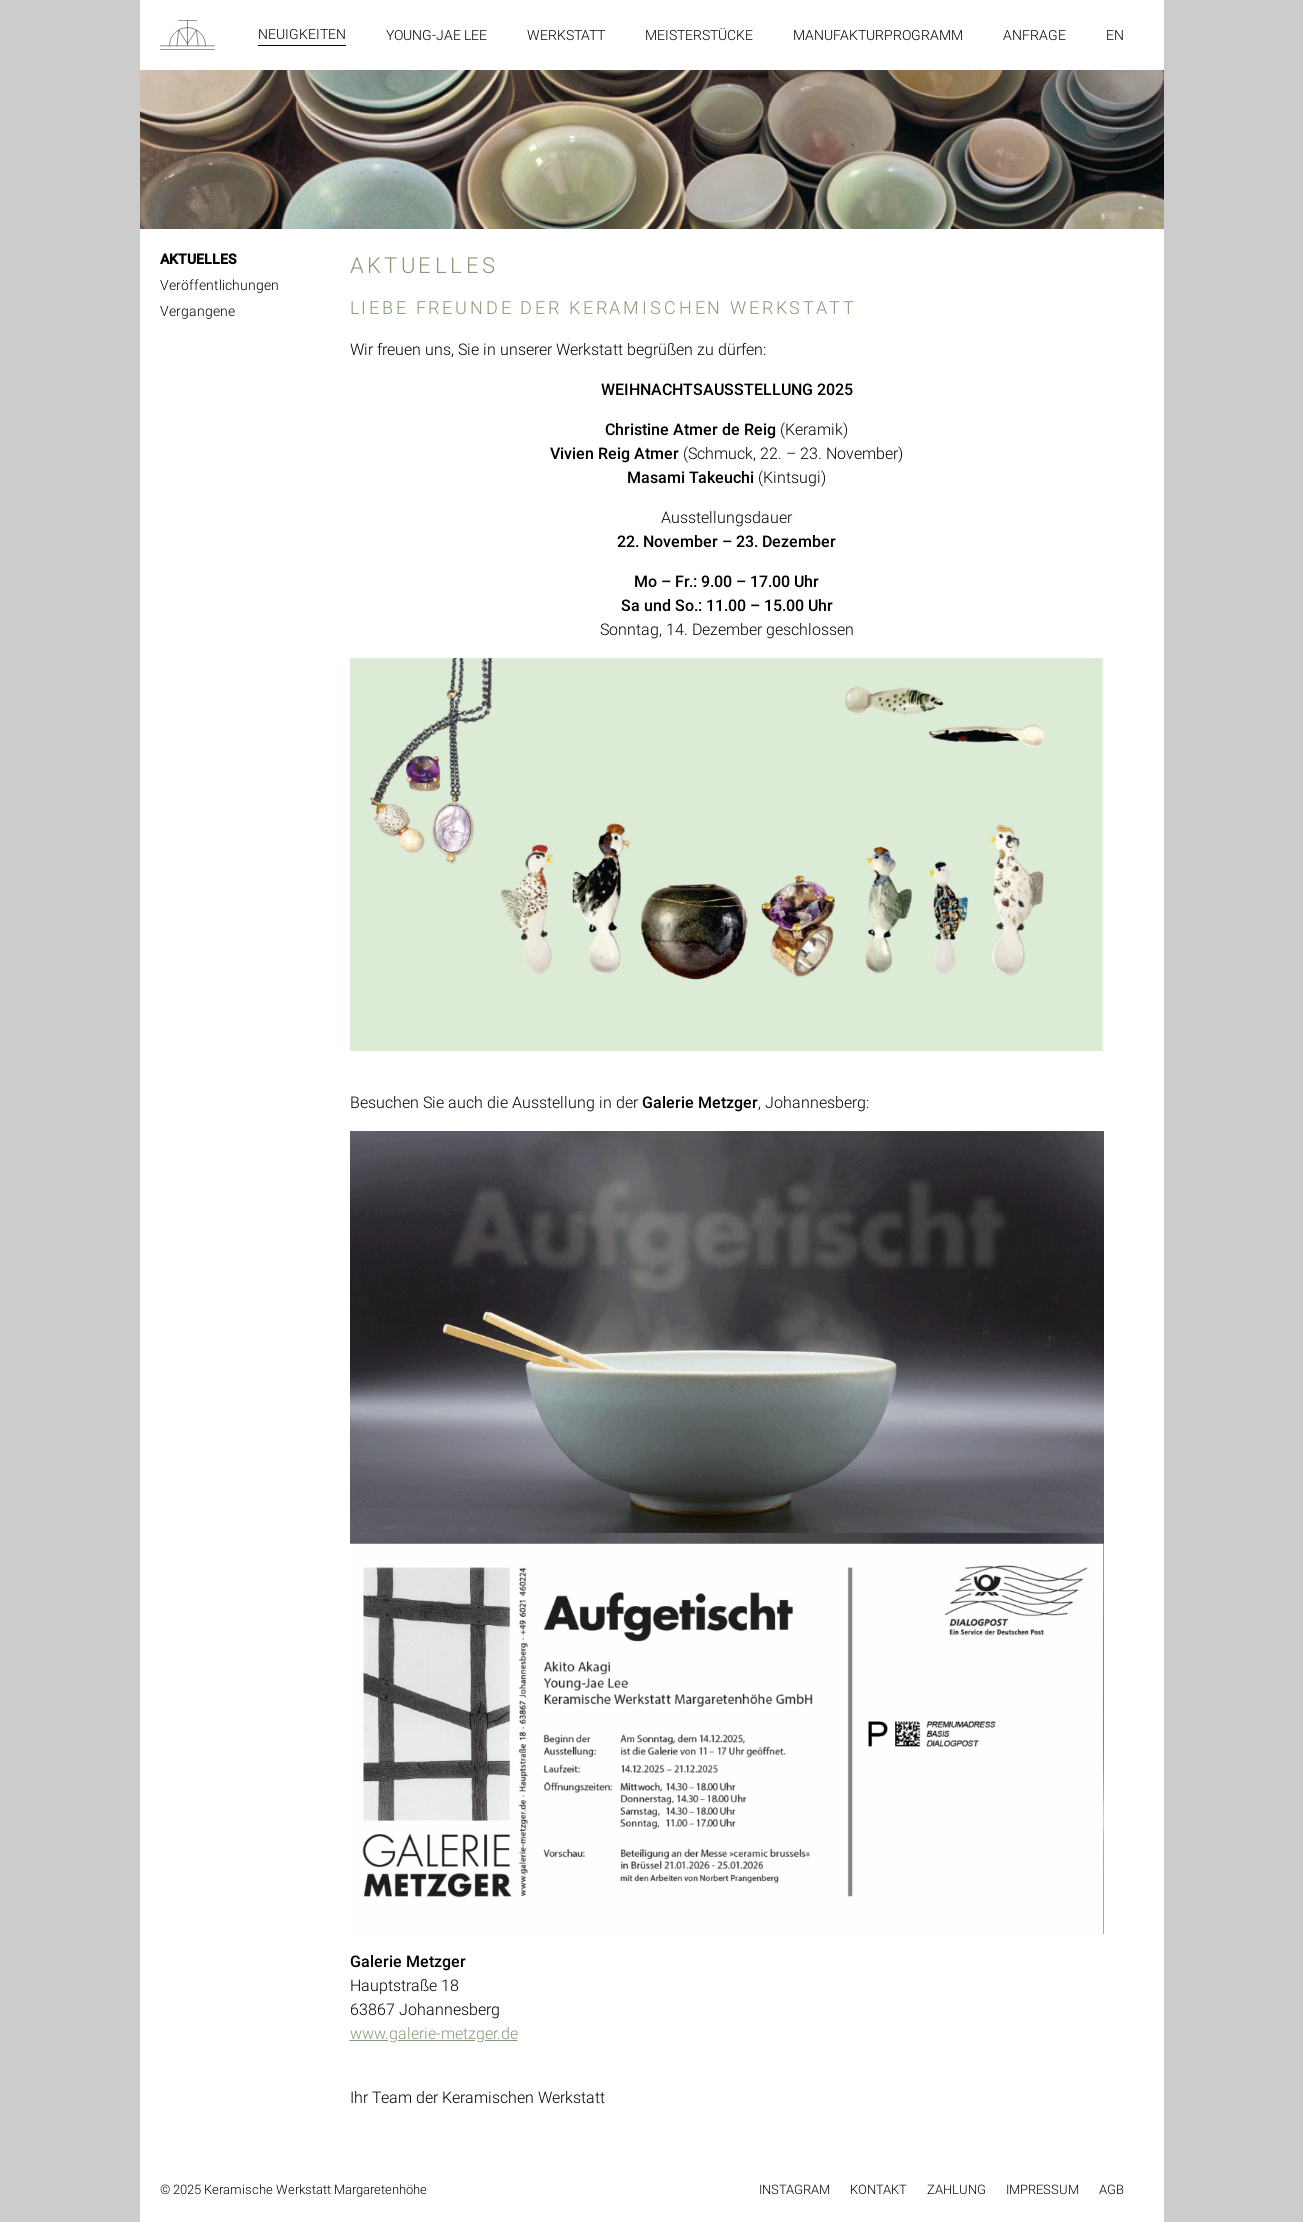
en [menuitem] (1115, 35)
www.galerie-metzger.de (434, 2033)
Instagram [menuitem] (794, 2189)
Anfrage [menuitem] (1034, 35)
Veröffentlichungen (219, 285)
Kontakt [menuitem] (878, 2189)
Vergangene (197, 311)
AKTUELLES (198, 259)
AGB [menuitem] (1111, 2189)
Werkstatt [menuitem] (566, 35)
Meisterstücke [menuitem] (699, 35)
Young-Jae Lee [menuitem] (436, 35)
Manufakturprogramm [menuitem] (878, 35)
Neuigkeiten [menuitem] (302, 34)
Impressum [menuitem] (1042, 2189)
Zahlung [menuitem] (956, 2189)
